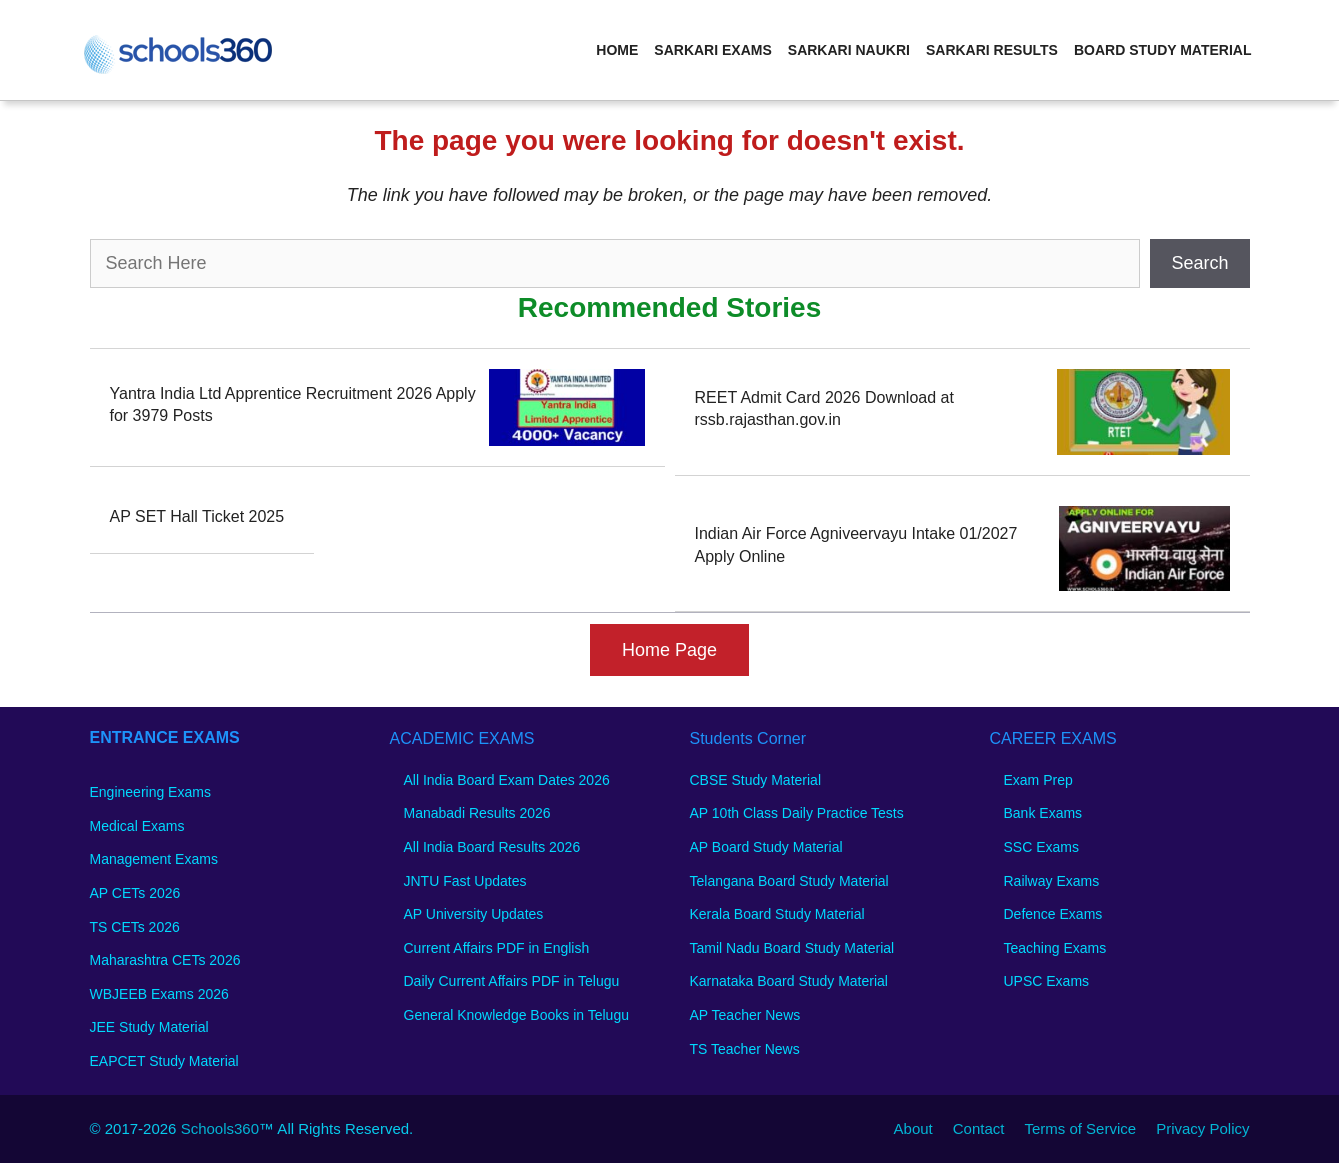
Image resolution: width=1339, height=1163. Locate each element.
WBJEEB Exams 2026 (159, 994)
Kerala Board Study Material (777, 914)
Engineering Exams (150, 792)
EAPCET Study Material (164, 1061)
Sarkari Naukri (849, 50)
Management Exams (154, 859)
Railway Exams (1052, 881)
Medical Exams (137, 826)
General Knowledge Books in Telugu (516, 1015)
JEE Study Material (149, 1027)
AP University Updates (474, 914)
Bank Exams (1043, 813)
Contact (979, 1128)
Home (617, 50)
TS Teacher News (745, 1049)
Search (1199, 263)
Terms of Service (1080, 1128)
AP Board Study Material (766, 847)
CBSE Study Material (756, 780)
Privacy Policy (1202, 1128)
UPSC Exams (1047, 981)
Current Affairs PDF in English (497, 948)
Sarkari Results (992, 50)
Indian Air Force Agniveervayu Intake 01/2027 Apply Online (856, 544)
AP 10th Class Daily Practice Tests (797, 813)
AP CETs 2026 (135, 893)
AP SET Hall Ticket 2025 (197, 516)
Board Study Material (1163, 50)
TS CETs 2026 (135, 927)
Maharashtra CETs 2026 (165, 960)
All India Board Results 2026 (492, 847)
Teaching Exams (1055, 948)
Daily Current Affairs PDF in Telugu (512, 981)
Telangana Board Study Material (789, 881)
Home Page (669, 650)
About (913, 1128)
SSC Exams (1041, 847)
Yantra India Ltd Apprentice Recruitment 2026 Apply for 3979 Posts (293, 404)
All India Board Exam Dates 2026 (507, 780)
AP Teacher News (745, 1015)
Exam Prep (1038, 780)
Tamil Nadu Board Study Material (792, 948)
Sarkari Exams (712, 50)
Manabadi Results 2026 (477, 813)
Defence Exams (1053, 914)
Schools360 (220, 1128)
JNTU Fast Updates (465, 881)
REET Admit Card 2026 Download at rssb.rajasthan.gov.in (824, 408)
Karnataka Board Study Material (789, 981)
